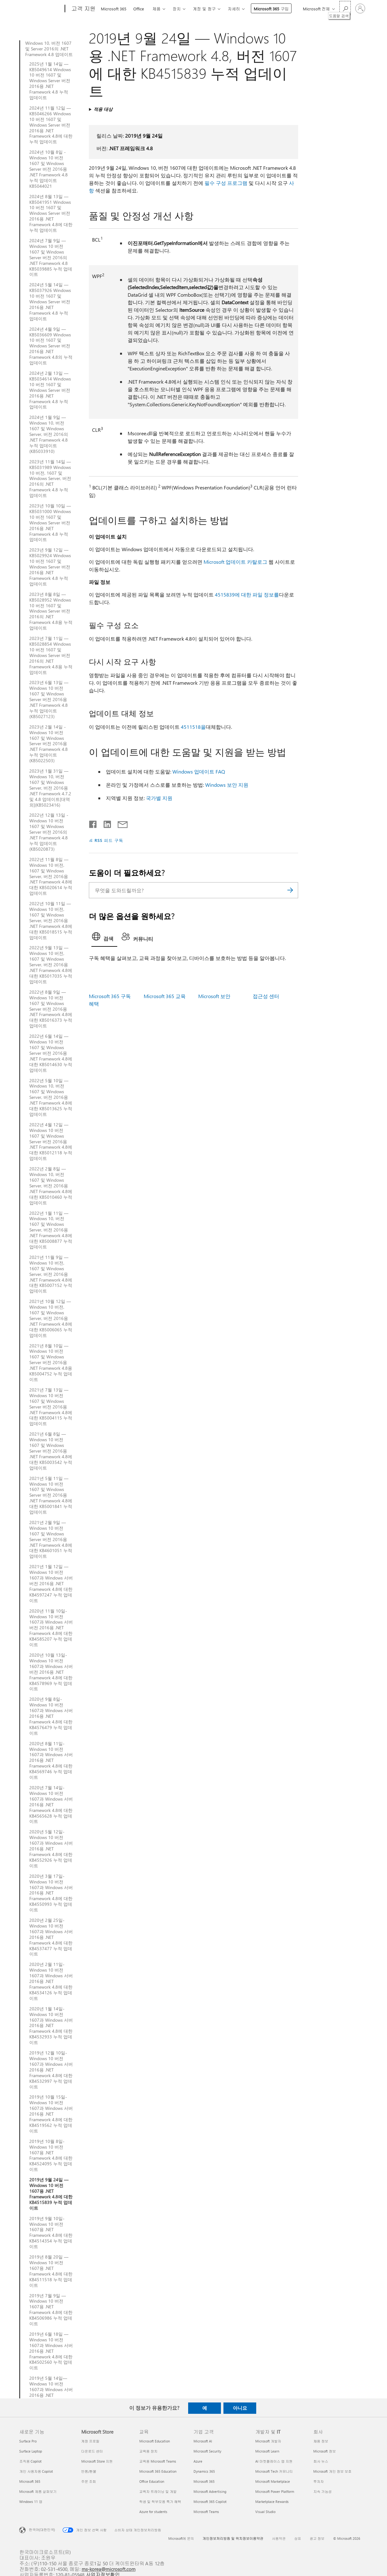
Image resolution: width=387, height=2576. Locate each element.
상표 (297, 2538)
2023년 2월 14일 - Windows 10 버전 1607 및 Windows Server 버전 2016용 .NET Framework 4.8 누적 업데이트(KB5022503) (48, 743)
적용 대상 (103, 109)
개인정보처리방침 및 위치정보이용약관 (233, 2538)
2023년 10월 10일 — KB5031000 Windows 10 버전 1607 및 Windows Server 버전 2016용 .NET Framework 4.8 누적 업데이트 (50, 522)
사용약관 (279, 2538)
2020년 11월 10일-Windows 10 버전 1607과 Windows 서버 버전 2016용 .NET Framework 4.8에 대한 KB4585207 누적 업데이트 (51, 1628)
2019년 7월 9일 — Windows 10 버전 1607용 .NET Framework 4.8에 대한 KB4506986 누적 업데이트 (50, 2310)
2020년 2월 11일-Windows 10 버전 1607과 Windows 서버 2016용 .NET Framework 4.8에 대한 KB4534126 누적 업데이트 (51, 1981)
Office (138, 8)
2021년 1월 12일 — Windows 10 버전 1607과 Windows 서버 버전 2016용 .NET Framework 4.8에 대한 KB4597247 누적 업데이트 (51, 1583)
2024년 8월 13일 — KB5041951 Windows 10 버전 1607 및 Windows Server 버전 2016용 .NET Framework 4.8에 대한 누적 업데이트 (50, 213)
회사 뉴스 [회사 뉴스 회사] (320, 2461)
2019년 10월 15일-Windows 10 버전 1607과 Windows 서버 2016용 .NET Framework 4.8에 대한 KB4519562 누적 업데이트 (51, 2113)
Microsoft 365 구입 (271, 8)
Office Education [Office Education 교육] (151, 2481)
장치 (176, 8)
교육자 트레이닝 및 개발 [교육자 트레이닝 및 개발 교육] (158, 2491)
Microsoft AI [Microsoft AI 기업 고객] (202, 2441)
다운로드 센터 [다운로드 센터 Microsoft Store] (92, 2451)
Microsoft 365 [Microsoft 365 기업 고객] (204, 2481)
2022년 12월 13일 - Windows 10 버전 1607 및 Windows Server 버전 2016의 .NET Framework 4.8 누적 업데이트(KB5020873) (48, 832)
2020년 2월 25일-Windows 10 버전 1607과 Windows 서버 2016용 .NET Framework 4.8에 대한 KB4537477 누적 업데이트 (51, 1937)
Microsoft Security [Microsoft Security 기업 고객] (207, 2451)
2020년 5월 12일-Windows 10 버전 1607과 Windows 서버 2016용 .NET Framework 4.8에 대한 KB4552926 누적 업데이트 (51, 1848)
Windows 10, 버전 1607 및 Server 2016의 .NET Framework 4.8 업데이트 (49, 48)
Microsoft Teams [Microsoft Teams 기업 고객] (206, 2511)
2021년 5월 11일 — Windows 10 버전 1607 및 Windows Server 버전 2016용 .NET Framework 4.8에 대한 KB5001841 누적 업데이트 (50, 1495)
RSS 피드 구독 (109, 840)
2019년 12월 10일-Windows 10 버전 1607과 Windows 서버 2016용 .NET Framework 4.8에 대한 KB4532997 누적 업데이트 (51, 2069)
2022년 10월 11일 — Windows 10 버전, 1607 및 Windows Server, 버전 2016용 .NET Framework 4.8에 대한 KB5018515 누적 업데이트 (50, 920)
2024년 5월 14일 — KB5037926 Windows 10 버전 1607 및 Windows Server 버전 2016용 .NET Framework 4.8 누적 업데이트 (50, 301)
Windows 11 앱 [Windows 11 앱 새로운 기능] (30, 2501)
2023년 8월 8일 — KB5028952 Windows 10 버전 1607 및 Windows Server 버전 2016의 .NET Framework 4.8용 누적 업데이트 (50, 611)
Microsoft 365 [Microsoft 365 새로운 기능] (29, 2481)
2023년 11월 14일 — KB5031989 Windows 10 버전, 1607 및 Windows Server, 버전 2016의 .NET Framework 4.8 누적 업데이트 (50, 478)
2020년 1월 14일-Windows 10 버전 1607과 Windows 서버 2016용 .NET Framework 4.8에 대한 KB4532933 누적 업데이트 (51, 2025)
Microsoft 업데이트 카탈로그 (235, 561)
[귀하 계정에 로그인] (360, 8)
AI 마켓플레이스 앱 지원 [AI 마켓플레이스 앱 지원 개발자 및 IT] (273, 2461)
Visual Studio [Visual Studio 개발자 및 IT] (265, 2511)
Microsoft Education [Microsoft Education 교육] (154, 2441)
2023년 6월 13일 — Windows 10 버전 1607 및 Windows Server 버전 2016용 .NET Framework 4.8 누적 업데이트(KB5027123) (48, 699)
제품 (156, 8)
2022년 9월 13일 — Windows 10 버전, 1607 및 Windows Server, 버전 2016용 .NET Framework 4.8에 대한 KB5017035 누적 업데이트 (50, 964)
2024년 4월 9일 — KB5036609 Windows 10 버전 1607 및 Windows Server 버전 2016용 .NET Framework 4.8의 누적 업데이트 (50, 346)
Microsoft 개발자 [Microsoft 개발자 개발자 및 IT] (268, 2441)
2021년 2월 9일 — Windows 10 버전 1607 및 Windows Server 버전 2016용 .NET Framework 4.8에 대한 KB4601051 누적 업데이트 (50, 1539)
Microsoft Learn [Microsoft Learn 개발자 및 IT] (267, 2451)
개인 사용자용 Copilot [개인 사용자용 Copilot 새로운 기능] (36, 2471)
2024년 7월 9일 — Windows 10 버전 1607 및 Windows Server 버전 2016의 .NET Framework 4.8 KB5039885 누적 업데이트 (50, 257)
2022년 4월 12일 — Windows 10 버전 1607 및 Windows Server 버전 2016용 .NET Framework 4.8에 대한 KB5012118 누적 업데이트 (50, 1141)
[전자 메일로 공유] (120, 823)
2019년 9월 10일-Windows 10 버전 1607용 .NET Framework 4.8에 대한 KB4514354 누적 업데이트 (50, 2232)
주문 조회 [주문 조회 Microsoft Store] (88, 2481)
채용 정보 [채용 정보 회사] (320, 2441)
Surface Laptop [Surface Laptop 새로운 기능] (30, 2451)
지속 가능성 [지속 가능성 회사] (322, 2491)
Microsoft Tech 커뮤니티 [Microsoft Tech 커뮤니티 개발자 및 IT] (274, 2471)
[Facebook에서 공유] (93, 823)
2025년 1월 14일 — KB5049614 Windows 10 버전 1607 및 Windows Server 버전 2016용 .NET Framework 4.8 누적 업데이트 (50, 80)
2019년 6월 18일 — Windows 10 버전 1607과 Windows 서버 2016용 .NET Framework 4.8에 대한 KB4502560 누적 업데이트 (51, 2351)
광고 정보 (317, 2538)
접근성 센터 (266, 996)
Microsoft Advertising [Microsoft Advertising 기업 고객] (209, 2491)
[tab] (104, 938)
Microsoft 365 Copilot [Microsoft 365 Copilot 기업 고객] (210, 2501)
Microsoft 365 (113, 8)
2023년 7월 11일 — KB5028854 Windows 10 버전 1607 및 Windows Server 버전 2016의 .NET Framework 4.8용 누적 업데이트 (50, 655)
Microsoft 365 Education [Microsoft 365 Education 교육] (157, 2471)
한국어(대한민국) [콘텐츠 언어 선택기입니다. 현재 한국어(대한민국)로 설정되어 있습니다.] (42, 2529)
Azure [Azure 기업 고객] (197, 2461)
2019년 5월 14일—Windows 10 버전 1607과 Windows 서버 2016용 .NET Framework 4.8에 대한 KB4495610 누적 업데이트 (51, 2395)
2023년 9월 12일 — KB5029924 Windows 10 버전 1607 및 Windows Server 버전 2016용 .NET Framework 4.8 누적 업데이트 (50, 566)
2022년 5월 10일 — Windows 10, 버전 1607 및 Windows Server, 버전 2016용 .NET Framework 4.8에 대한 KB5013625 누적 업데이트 (50, 1097)
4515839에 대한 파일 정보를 (247, 594)
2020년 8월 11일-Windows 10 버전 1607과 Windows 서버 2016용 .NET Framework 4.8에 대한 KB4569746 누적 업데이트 (51, 1760)
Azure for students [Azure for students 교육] (153, 2511)
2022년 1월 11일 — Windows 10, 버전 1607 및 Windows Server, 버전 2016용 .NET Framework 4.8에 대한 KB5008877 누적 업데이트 (50, 1230)
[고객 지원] (82, 8)
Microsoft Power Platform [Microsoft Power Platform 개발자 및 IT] (274, 2491)
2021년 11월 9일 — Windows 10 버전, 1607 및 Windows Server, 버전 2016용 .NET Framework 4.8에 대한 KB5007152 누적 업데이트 (50, 1274)
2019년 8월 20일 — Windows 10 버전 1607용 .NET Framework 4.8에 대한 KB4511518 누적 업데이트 (50, 2271)
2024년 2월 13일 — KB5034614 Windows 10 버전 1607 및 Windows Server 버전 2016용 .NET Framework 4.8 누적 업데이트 (50, 390)
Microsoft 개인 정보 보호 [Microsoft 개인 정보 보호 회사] (332, 2471)
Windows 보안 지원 (226, 784)
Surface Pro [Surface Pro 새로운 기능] (28, 2441)
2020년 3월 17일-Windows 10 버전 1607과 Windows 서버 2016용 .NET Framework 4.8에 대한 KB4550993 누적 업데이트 (51, 1893)
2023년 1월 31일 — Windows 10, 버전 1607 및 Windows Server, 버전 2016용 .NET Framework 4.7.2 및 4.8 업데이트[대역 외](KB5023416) (50, 788)
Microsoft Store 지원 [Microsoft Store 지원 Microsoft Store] (97, 2461)
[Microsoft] (40, 8)
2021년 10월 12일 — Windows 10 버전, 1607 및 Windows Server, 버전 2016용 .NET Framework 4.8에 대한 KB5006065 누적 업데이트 (50, 1318)
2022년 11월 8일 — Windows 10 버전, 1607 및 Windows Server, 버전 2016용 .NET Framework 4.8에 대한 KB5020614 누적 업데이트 (50, 876)
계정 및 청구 (204, 8)
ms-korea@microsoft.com (109, 2569)
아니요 (240, 2408)
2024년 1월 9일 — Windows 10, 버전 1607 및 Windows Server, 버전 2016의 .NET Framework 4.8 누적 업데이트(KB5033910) (48, 434)
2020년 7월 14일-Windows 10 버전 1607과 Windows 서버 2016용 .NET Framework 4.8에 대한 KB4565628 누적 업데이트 (51, 1804)
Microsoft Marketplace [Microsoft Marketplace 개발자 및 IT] (272, 2481)
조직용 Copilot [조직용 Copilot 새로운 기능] (30, 2461)
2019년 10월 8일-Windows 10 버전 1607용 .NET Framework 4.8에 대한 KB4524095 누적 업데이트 (50, 2155)
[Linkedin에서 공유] (105, 823)
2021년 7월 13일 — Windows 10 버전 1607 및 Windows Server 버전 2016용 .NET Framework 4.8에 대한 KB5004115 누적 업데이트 (50, 1406)
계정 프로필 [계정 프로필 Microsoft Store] (90, 2441)
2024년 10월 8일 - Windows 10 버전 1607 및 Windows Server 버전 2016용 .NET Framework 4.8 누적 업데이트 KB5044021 (48, 169)
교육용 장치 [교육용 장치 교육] (148, 2451)
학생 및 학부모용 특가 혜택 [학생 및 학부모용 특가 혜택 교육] (160, 2501)
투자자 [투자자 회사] (318, 2481)
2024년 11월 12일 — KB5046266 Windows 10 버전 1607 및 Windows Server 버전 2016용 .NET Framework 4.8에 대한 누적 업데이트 (50, 125)
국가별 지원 (159, 798)
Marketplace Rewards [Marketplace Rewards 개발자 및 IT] (272, 2501)
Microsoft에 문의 (181, 2538)
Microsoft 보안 (214, 996)
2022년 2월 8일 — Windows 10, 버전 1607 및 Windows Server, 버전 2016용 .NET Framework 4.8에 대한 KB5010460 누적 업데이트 (50, 1185)
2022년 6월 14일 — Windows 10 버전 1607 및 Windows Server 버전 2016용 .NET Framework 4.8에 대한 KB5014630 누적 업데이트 (50, 1053)
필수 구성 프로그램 (226, 183)
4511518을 (193, 726)
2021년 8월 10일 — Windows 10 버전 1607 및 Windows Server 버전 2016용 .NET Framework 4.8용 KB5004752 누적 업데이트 (50, 1362)
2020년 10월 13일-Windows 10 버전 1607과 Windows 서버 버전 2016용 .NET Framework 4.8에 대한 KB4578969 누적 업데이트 (51, 1672)
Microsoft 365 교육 (165, 996)
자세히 (234, 8)
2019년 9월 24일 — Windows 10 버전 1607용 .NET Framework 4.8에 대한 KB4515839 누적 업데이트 (50, 2194)
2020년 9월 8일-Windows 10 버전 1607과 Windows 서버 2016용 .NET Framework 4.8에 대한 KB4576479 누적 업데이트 (51, 1716)
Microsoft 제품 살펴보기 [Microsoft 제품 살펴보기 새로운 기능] (37, 2491)
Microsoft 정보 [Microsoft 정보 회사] (324, 2451)
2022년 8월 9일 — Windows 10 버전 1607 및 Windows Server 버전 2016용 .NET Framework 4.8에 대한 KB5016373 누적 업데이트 (50, 1009)
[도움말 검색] (345, 8)
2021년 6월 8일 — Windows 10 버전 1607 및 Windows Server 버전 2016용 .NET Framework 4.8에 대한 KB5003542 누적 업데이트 (50, 1451)
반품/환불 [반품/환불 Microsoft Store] (88, 2471)
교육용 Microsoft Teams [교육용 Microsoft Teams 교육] (157, 2461)
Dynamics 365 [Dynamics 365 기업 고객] (204, 2471)
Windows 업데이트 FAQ (198, 771)
